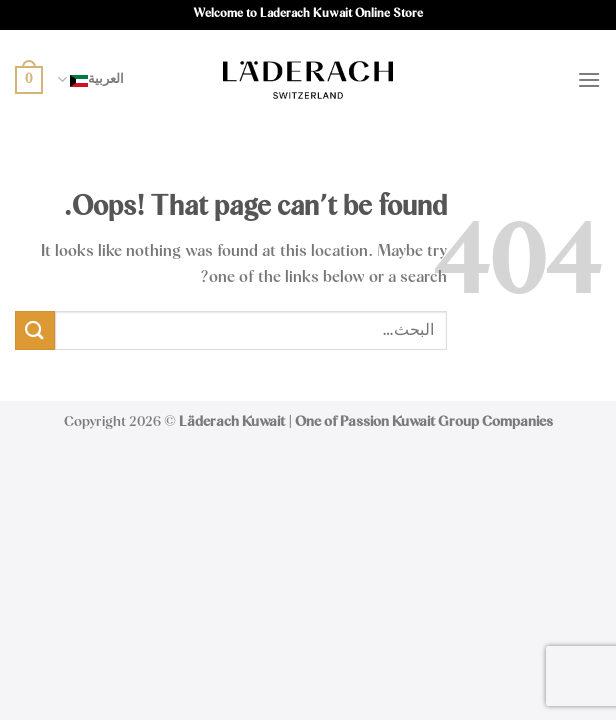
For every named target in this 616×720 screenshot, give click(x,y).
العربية (90, 79)
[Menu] (589, 79)
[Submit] (35, 330)
